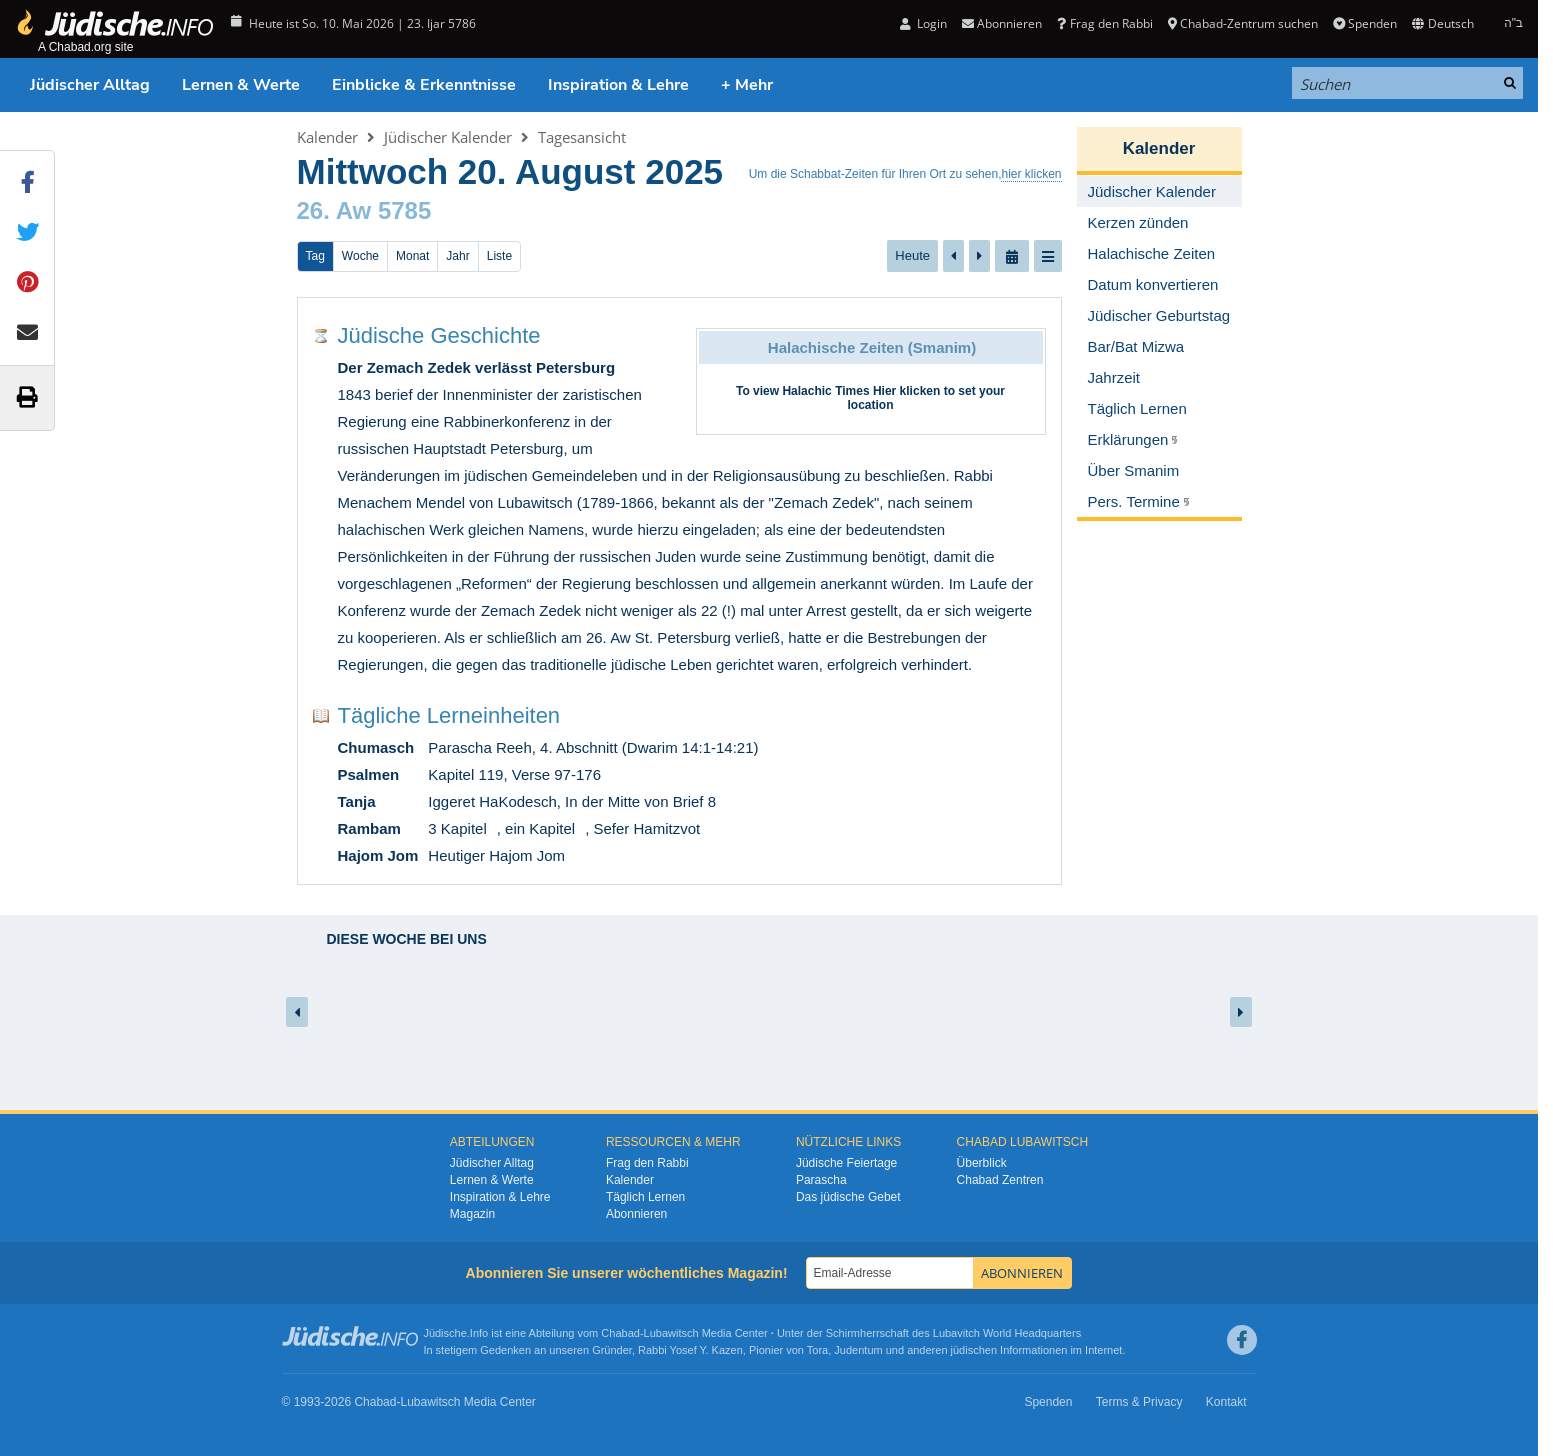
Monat (412, 256)
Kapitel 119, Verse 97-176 (514, 774)
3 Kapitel (457, 828)
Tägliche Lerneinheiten (449, 715)
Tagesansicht (582, 137)
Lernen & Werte (241, 85)
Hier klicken (906, 391)
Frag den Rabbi (1104, 23)
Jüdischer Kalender (448, 137)
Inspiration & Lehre (618, 85)
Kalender (327, 137)
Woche (360, 256)
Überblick (982, 1163)
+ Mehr (747, 85)
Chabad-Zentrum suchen (1243, 23)
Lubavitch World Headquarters (1007, 1333)
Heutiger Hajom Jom (496, 855)
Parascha (821, 1180)
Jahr (457, 256)
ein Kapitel (540, 828)
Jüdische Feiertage (846, 1163)
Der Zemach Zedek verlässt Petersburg (477, 367)
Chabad (620, 1333)
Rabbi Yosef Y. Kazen (690, 1350)
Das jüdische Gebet (848, 1197)
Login (923, 23)
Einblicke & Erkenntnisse (424, 85)
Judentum (858, 1350)
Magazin (472, 1214)
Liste (499, 256)
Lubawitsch (671, 1333)
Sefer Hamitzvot (646, 828)
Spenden (1365, 23)
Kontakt (1226, 1402)
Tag (315, 256)
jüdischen (974, 1350)
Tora (817, 1350)
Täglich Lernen (645, 1197)
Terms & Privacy (1139, 1402)
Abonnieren (1002, 23)
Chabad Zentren (1000, 1180)
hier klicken (1031, 174)
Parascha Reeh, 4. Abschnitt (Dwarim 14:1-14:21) (593, 747)
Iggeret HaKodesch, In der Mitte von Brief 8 (572, 801)
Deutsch (1442, 23)
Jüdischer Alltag (90, 85)
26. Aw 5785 (364, 210)
